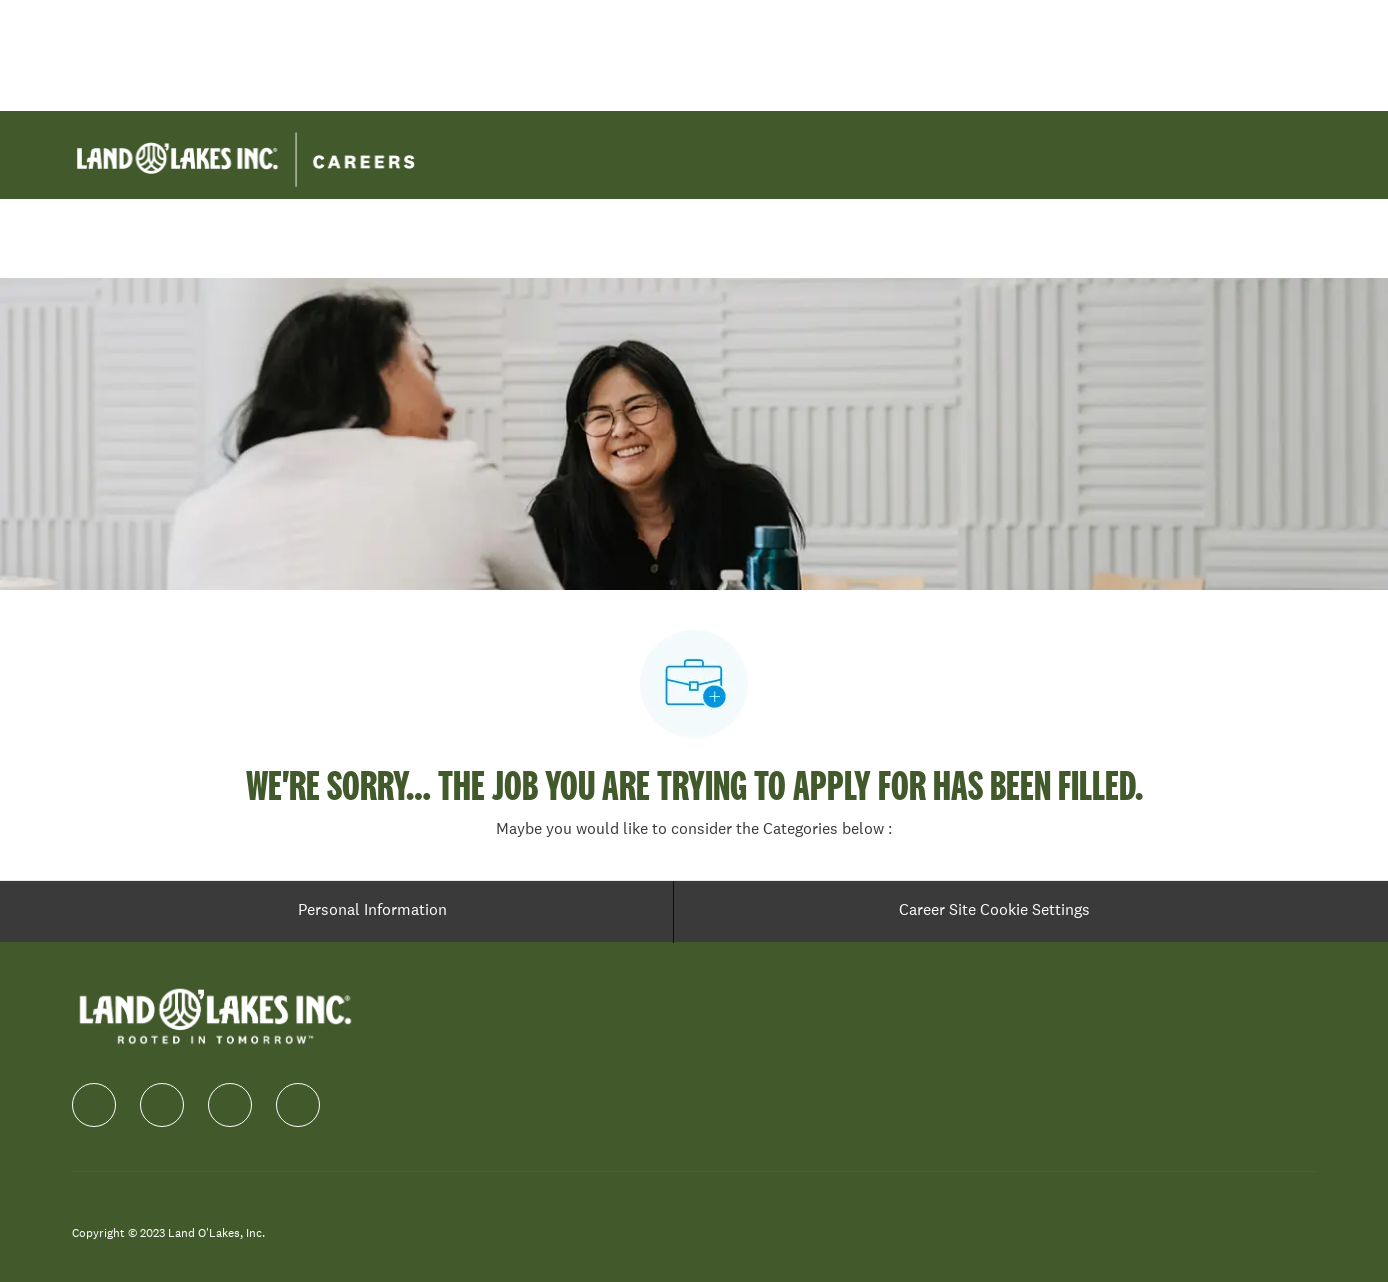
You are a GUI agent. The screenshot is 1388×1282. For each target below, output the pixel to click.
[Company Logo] (245, 153)
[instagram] (230, 1105)
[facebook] (94, 1105)
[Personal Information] (372, 912)
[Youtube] (298, 1105)
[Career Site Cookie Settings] (994, 912)
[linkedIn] (162, 1105)
